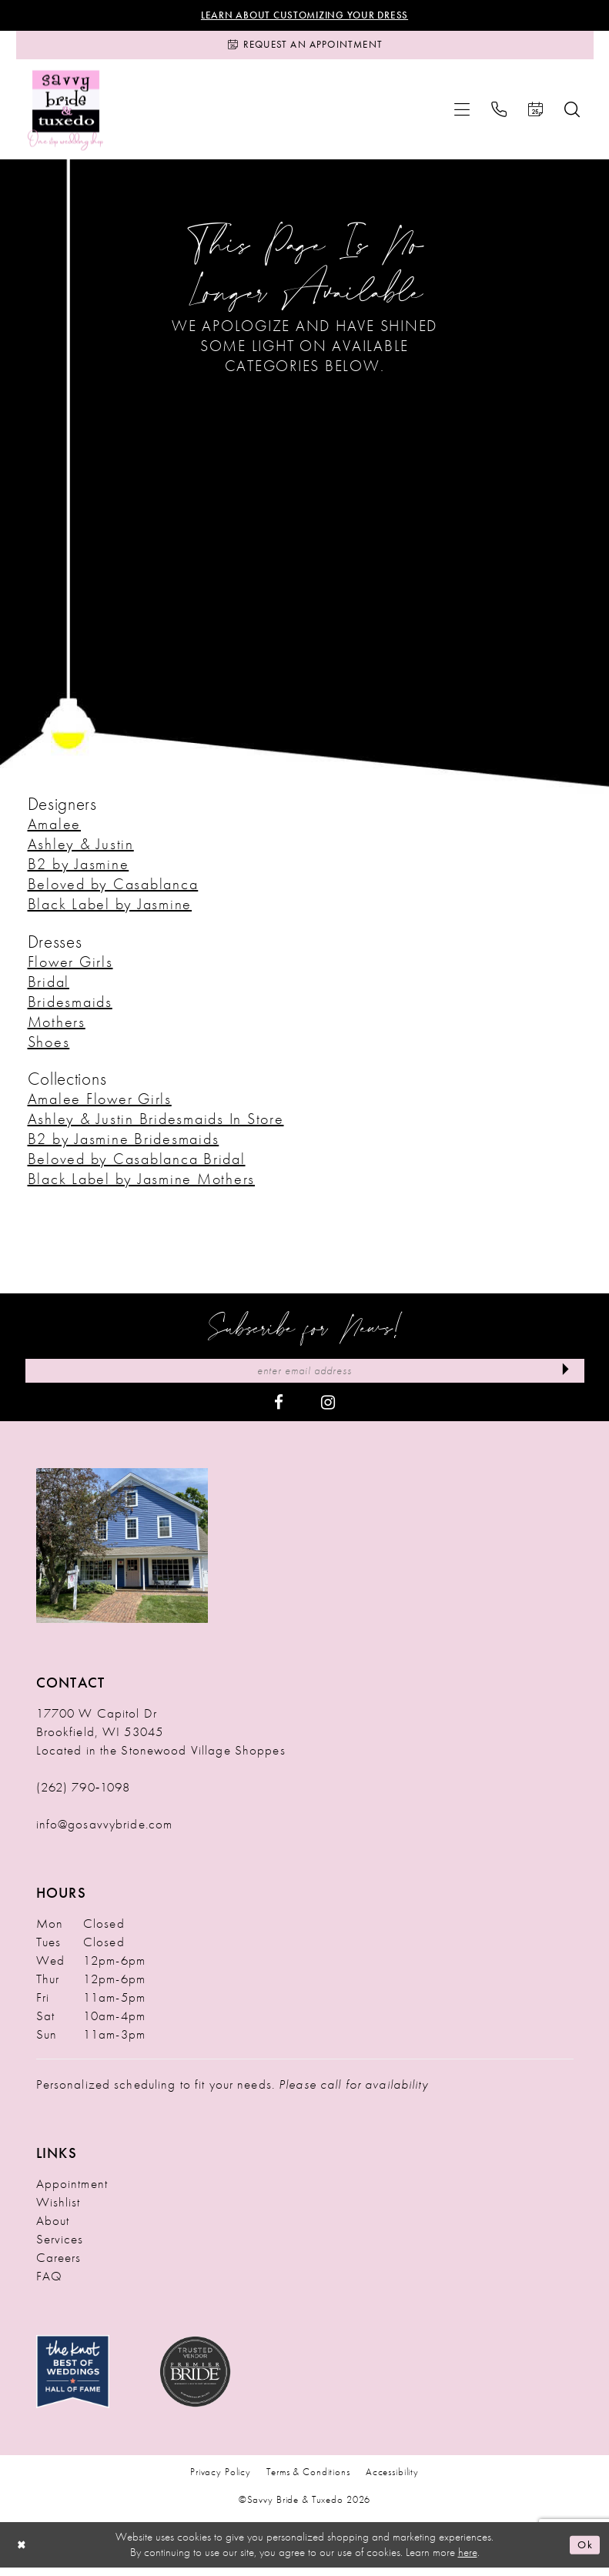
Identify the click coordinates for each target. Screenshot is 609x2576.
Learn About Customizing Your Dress (304, 16)
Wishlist (58, 2210)
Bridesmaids (70, 1007)
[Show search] (572, 114)
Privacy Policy (220, 2480)
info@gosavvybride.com (104, 1832)
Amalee (55, 829)
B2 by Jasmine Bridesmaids (123, 1145)
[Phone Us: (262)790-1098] (498, 114)
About (53, 2228)
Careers (59, 2265)
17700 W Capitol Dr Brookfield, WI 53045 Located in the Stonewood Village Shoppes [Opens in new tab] (161, 1740)
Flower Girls (70, 967)
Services (60, 2247)
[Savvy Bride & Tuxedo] (65, 115)
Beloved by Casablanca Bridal (137, 1165)
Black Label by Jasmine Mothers (142, 1185)
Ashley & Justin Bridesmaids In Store (156, 1125)
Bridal (49, 987)
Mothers (56, 1027)
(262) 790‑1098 (83, 1795)
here (467, 2560)
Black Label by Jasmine (110, 909)
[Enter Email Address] (304, 1377)
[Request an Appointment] (305, 48)
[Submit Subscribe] (563, 1377)
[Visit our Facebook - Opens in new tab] (278, 1409)
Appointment (72, 2191)
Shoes (49, 1047)
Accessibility (392, 2480)
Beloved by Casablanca (113, 889)
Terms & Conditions (308, 2480)
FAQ (49, 2284)
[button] (461, 114)
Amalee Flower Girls (100, 1105)
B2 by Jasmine (78, 869)
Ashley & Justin (81, 849)
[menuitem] (461, 114)
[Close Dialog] (23, 2553)
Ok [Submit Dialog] (584, 2553)
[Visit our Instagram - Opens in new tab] (328, 1409)
